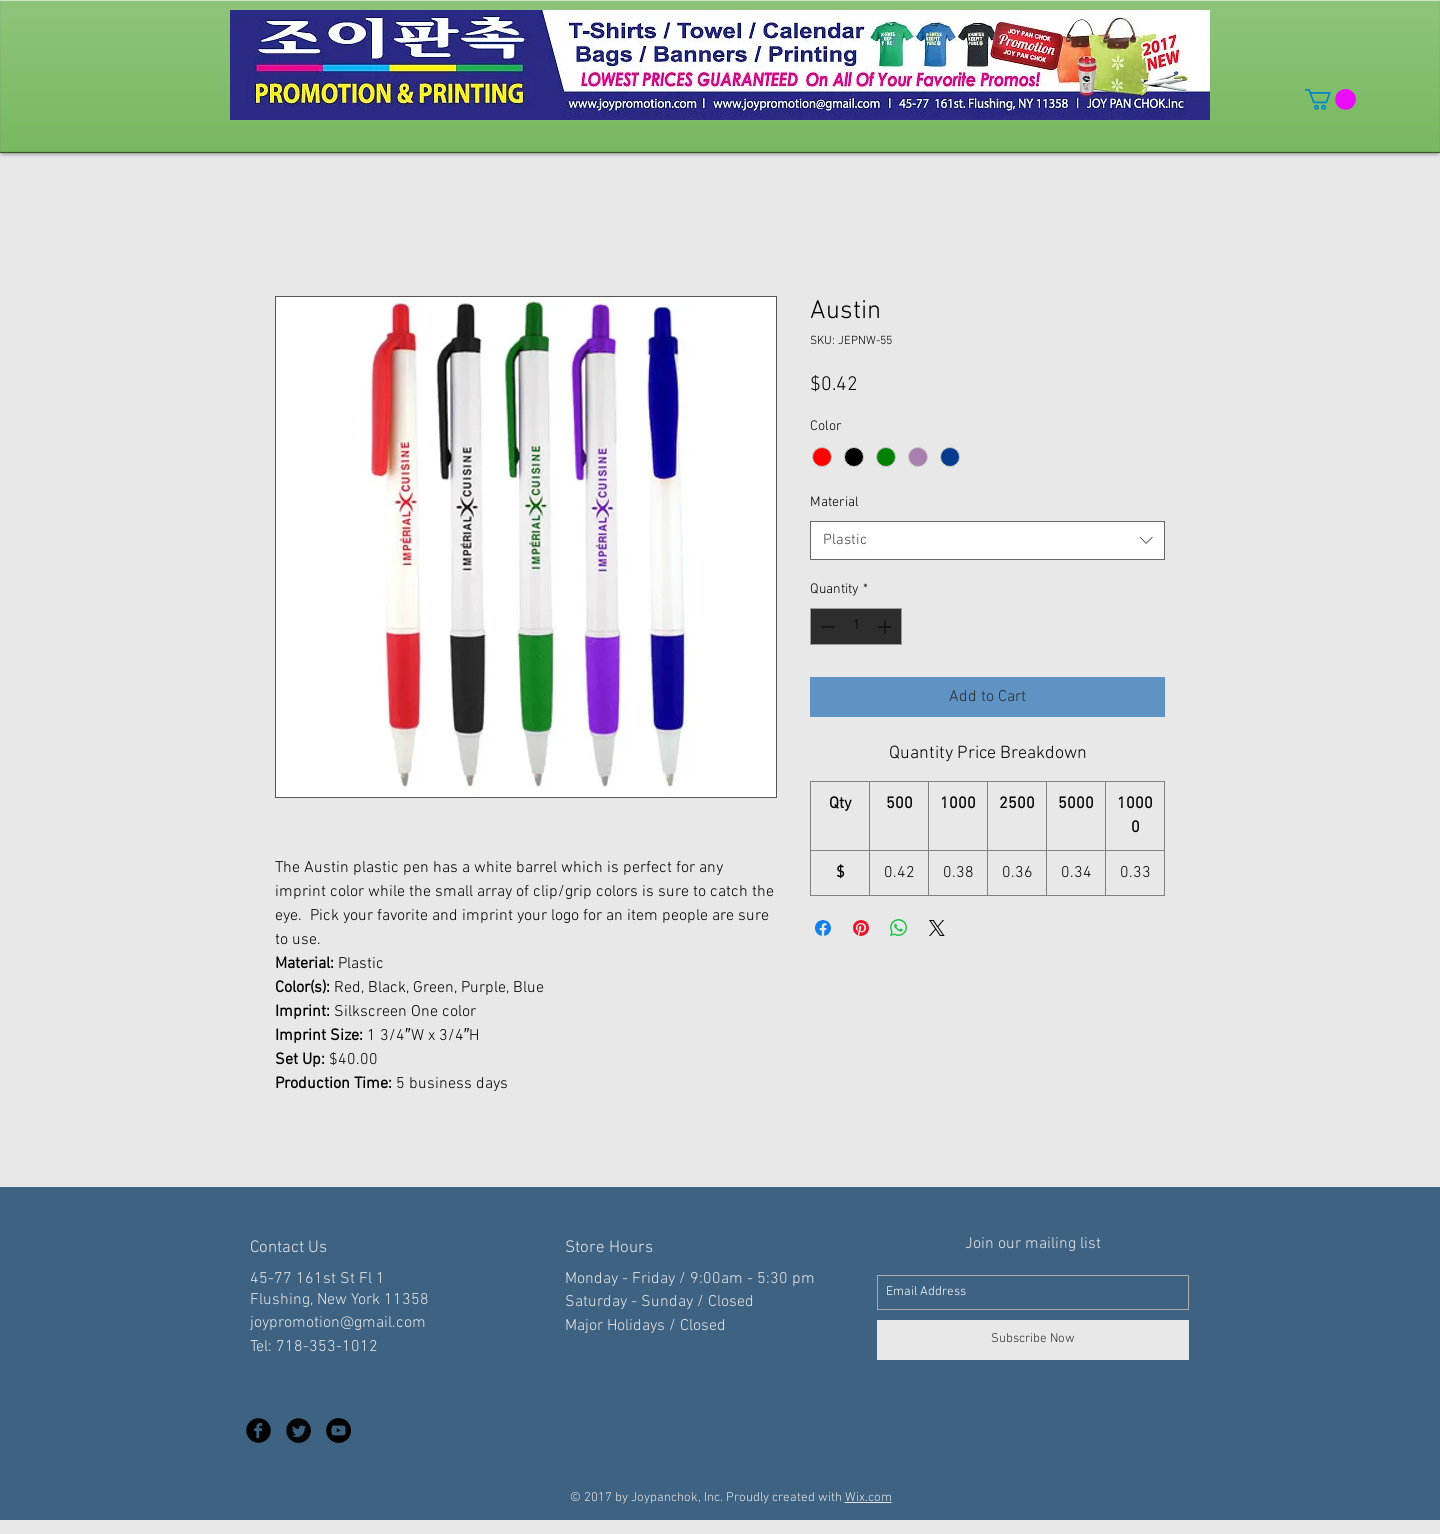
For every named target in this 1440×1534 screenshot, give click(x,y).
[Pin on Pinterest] (861, 928)
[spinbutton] (856, 626)
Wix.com (868, 1498)
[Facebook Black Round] (258, 1430)
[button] (1330, 99)
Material (834, 502)
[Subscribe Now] (1033, 1340)
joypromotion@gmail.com (338, 1323)
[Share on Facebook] (823, 928)
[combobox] (987, 540)
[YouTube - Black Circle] (338, 1430)
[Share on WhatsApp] (899, 928)
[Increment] (886, 626)
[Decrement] (825, 626)
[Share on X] (937, 928)
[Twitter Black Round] (298, 1430)
